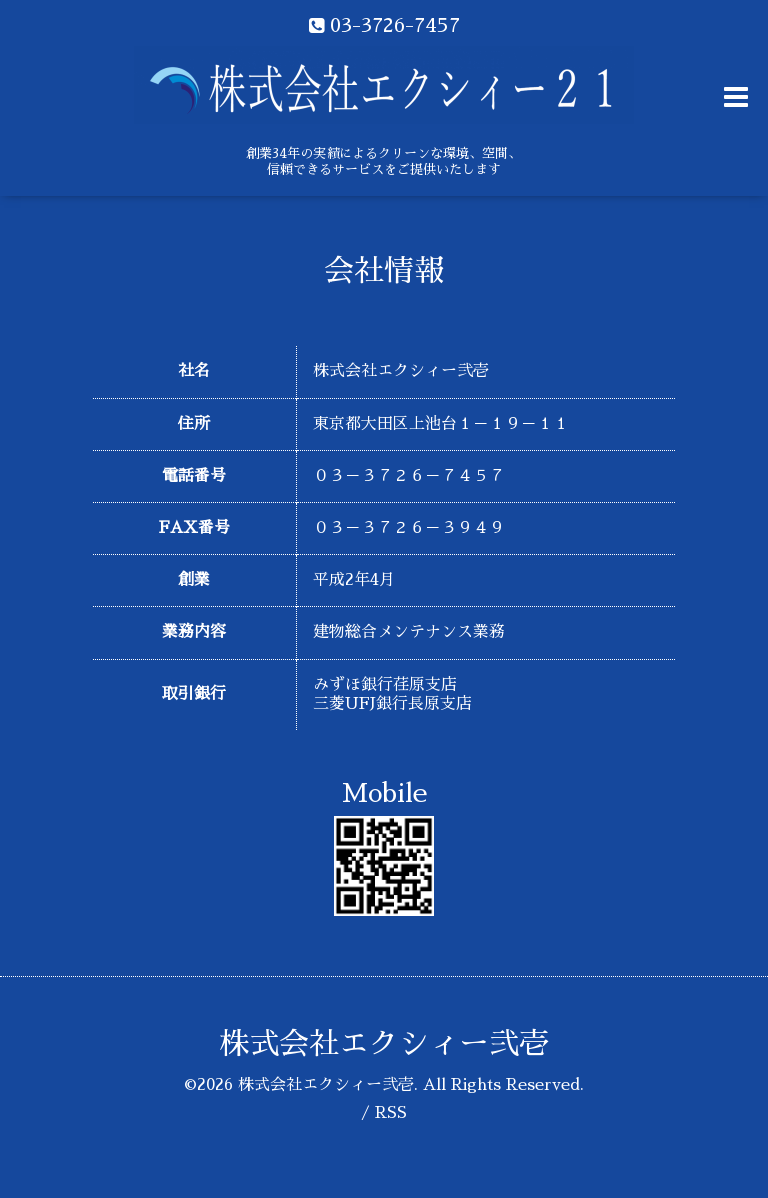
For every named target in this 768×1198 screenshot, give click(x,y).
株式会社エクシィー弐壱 (384, 1044)
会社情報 (384, 271)
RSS (391, 1113)
